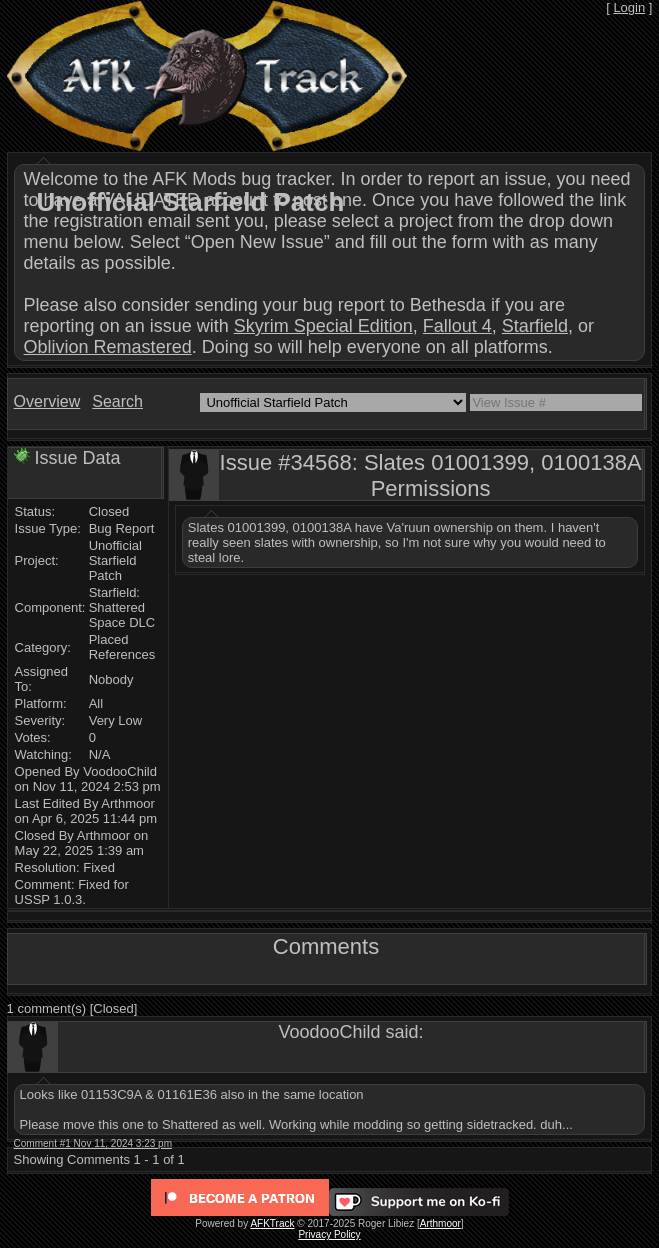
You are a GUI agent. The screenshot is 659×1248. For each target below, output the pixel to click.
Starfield (535, 326)
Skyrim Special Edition (323, 326)
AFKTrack (272, 1223)
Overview (47, 401)
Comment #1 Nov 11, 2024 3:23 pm (93, 1143)
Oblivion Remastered (108, 347)
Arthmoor (440, 1223)
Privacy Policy (329, 1234)
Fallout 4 (457, 326)
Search (117, 401)
